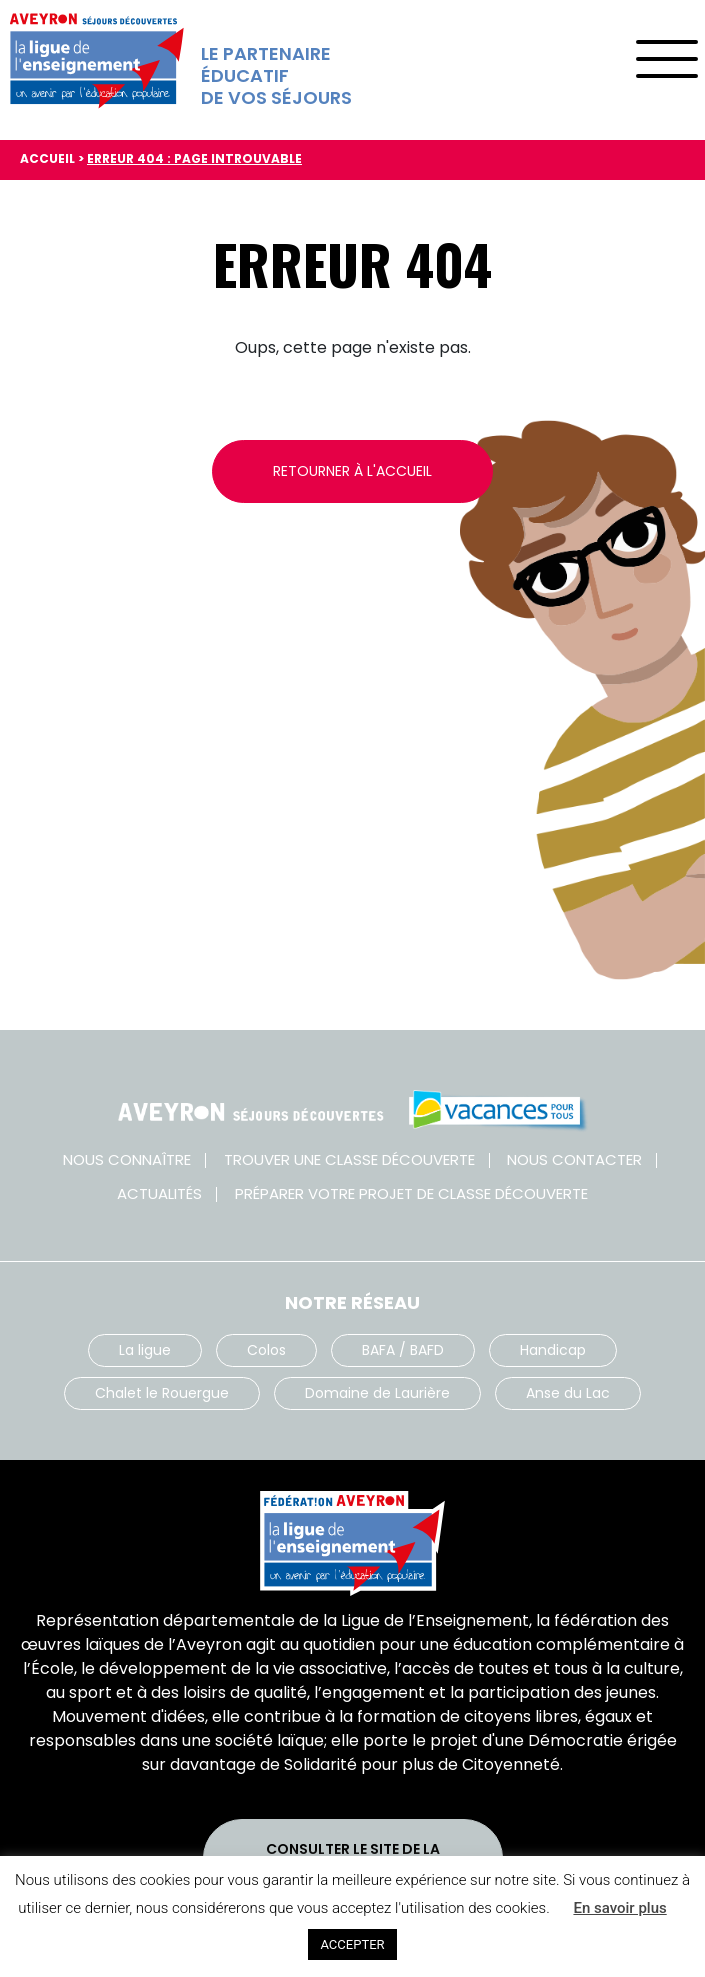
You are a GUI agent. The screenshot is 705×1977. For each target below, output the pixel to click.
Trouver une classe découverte (349, 1159)
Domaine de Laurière (377, 1393)
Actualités (159, 1193)
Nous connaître (127, 1159)
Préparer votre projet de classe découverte (411, 1193)
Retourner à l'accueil (352, 471)
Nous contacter (574, 1159)
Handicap (553, 1350)
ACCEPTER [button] (352, 1944)
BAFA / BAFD (403, 1350)
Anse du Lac (568, 1393)
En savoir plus (619, 1908)
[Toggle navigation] (666, 53)
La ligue (145, 1350)
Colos (266, 1350)
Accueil (47, 158)
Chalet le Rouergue (162, 1393)
